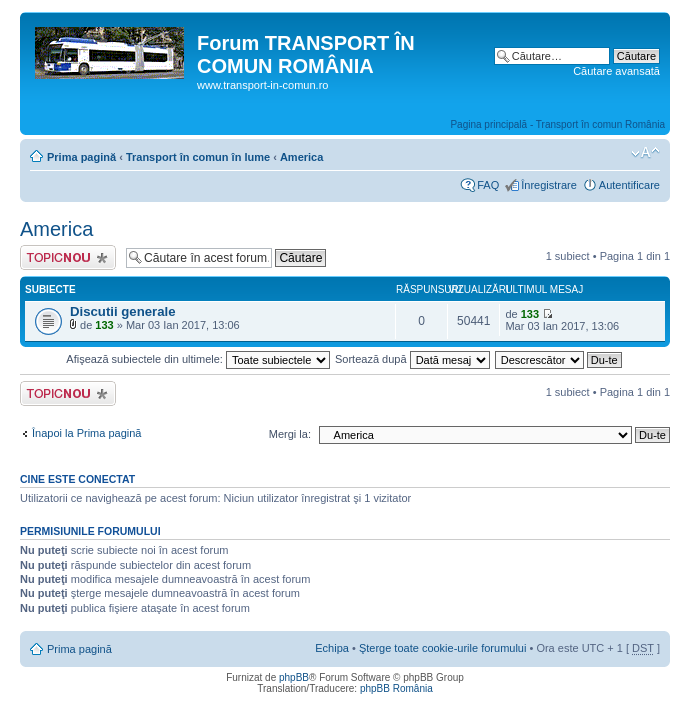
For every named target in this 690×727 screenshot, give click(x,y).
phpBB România (396, 688)
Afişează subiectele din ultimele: (198, 359)
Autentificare (629, 185)
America (301, 157)
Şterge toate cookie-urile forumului (443, 648)
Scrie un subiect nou (68, 257)
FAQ (488, 185)
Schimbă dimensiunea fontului (645, 153)
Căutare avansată (616, 71)
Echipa (332, 648)
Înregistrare (549, 185)
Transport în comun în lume (198, 157)
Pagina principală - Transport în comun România (557, 124)
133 (104, 325)
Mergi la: (290, 434)
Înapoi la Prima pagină (86, 433)
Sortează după (412, 359)
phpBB (294, 677)
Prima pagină (81, 157)
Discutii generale (123, 311)
